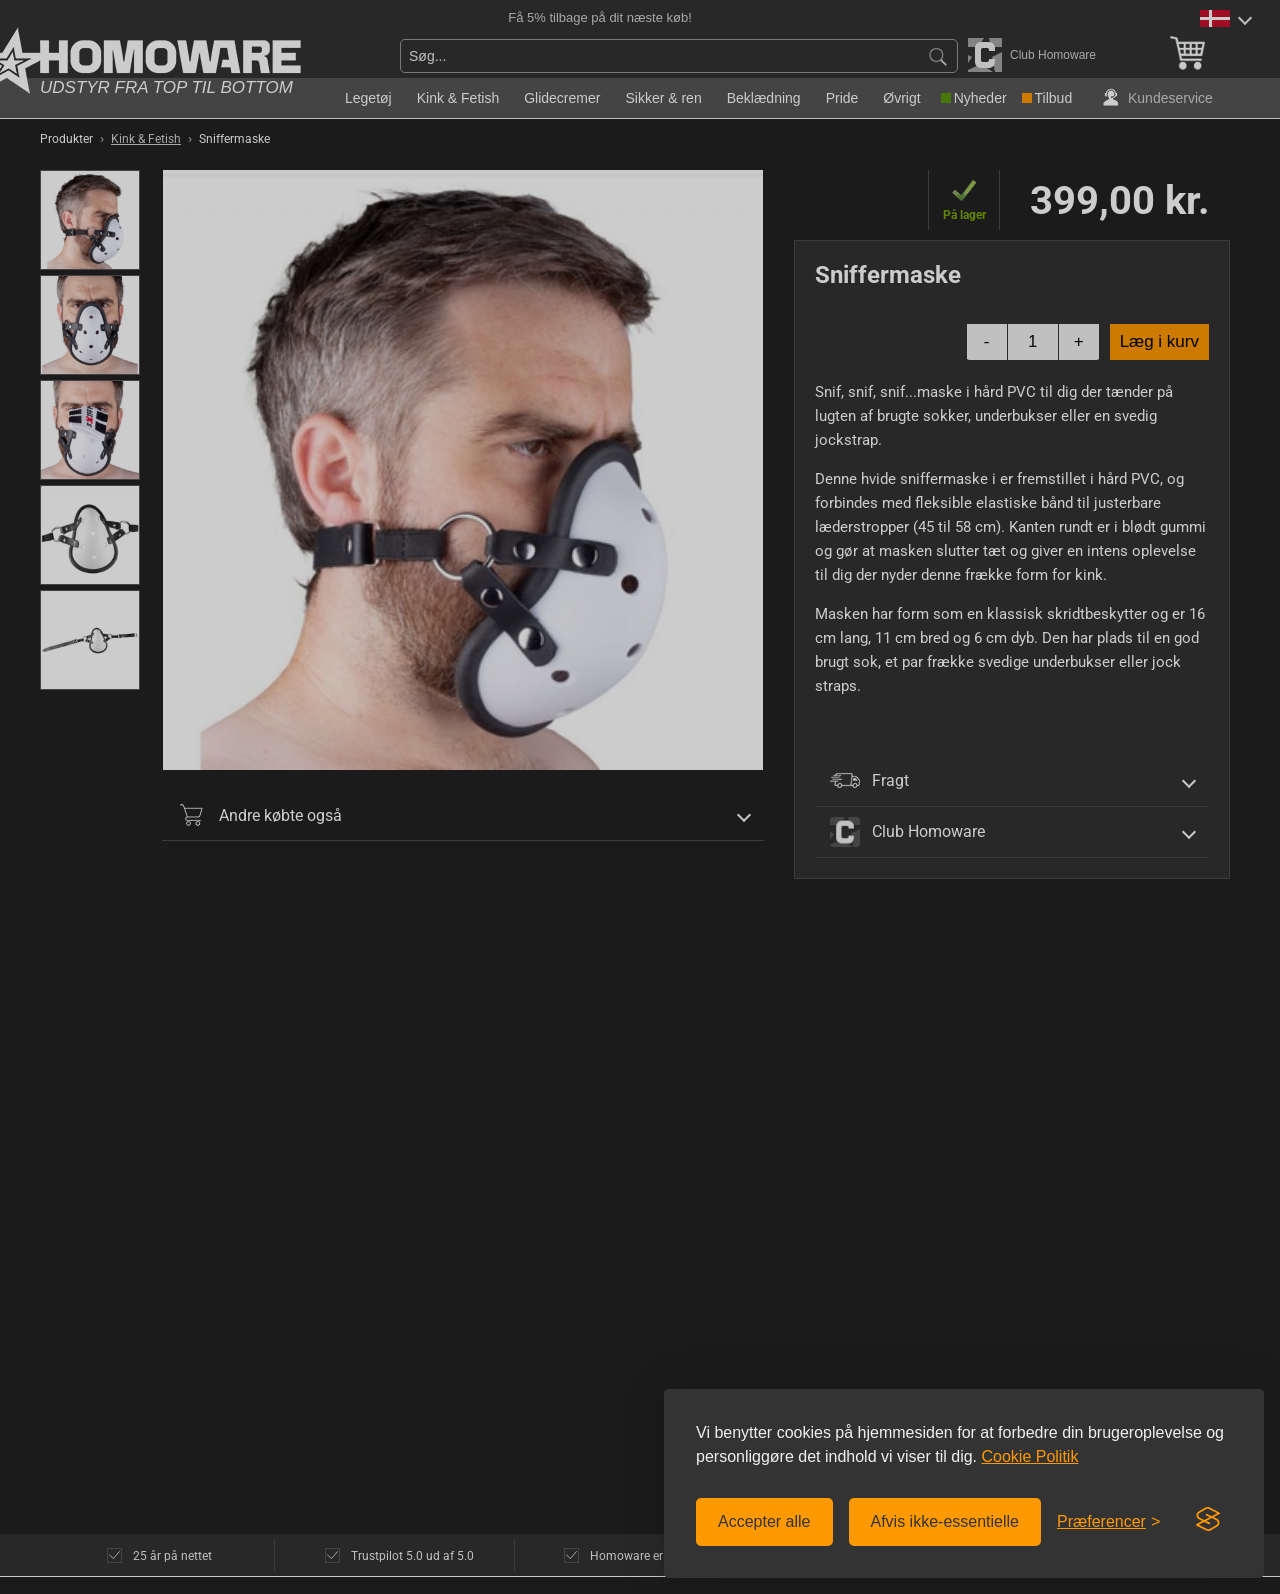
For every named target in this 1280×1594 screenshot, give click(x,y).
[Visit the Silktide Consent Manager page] (1208, 1520)
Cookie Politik (1029, 1456)
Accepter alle (764, 1521)
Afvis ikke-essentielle (945, 1521)
